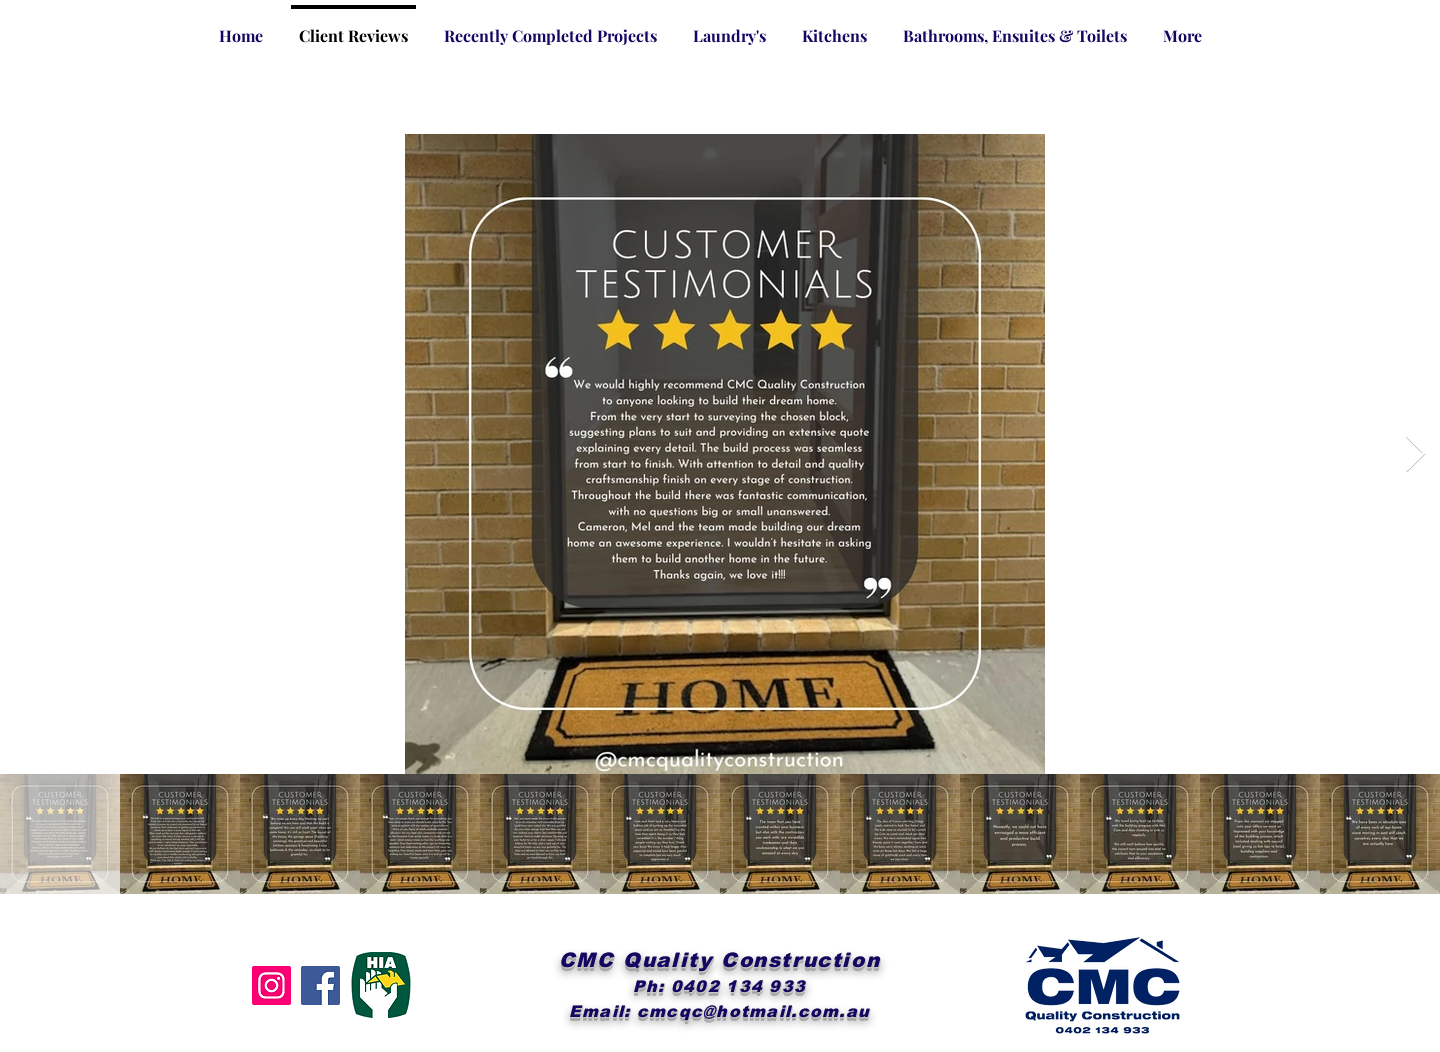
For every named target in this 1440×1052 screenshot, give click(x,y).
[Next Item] (1415, 454)
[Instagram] (271, 985)
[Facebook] (320, 985)
